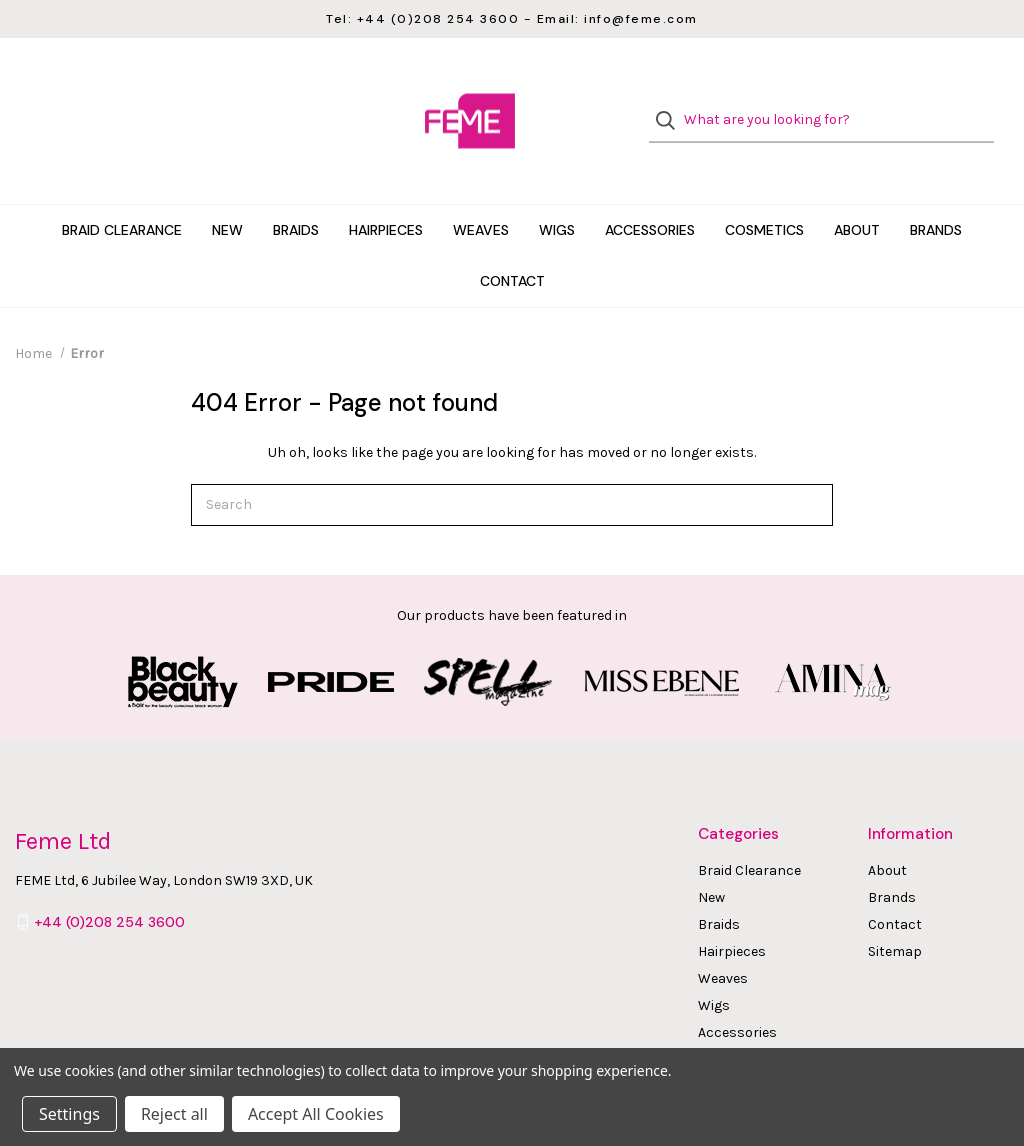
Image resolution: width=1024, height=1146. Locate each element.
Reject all (174, 1114)
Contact (512, 245)
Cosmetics (764, 194)
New (227, 194)
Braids (296, 194)
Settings (69, 1114)
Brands (936, 194)
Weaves (481, 194)
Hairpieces (386, 194)
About (857, 194)
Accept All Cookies (316, 1114)
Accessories (650, 194)
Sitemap (895, 915)
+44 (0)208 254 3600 (109, 886)
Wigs (557, 194)
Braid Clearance (122, 194)
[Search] (671, 103)
